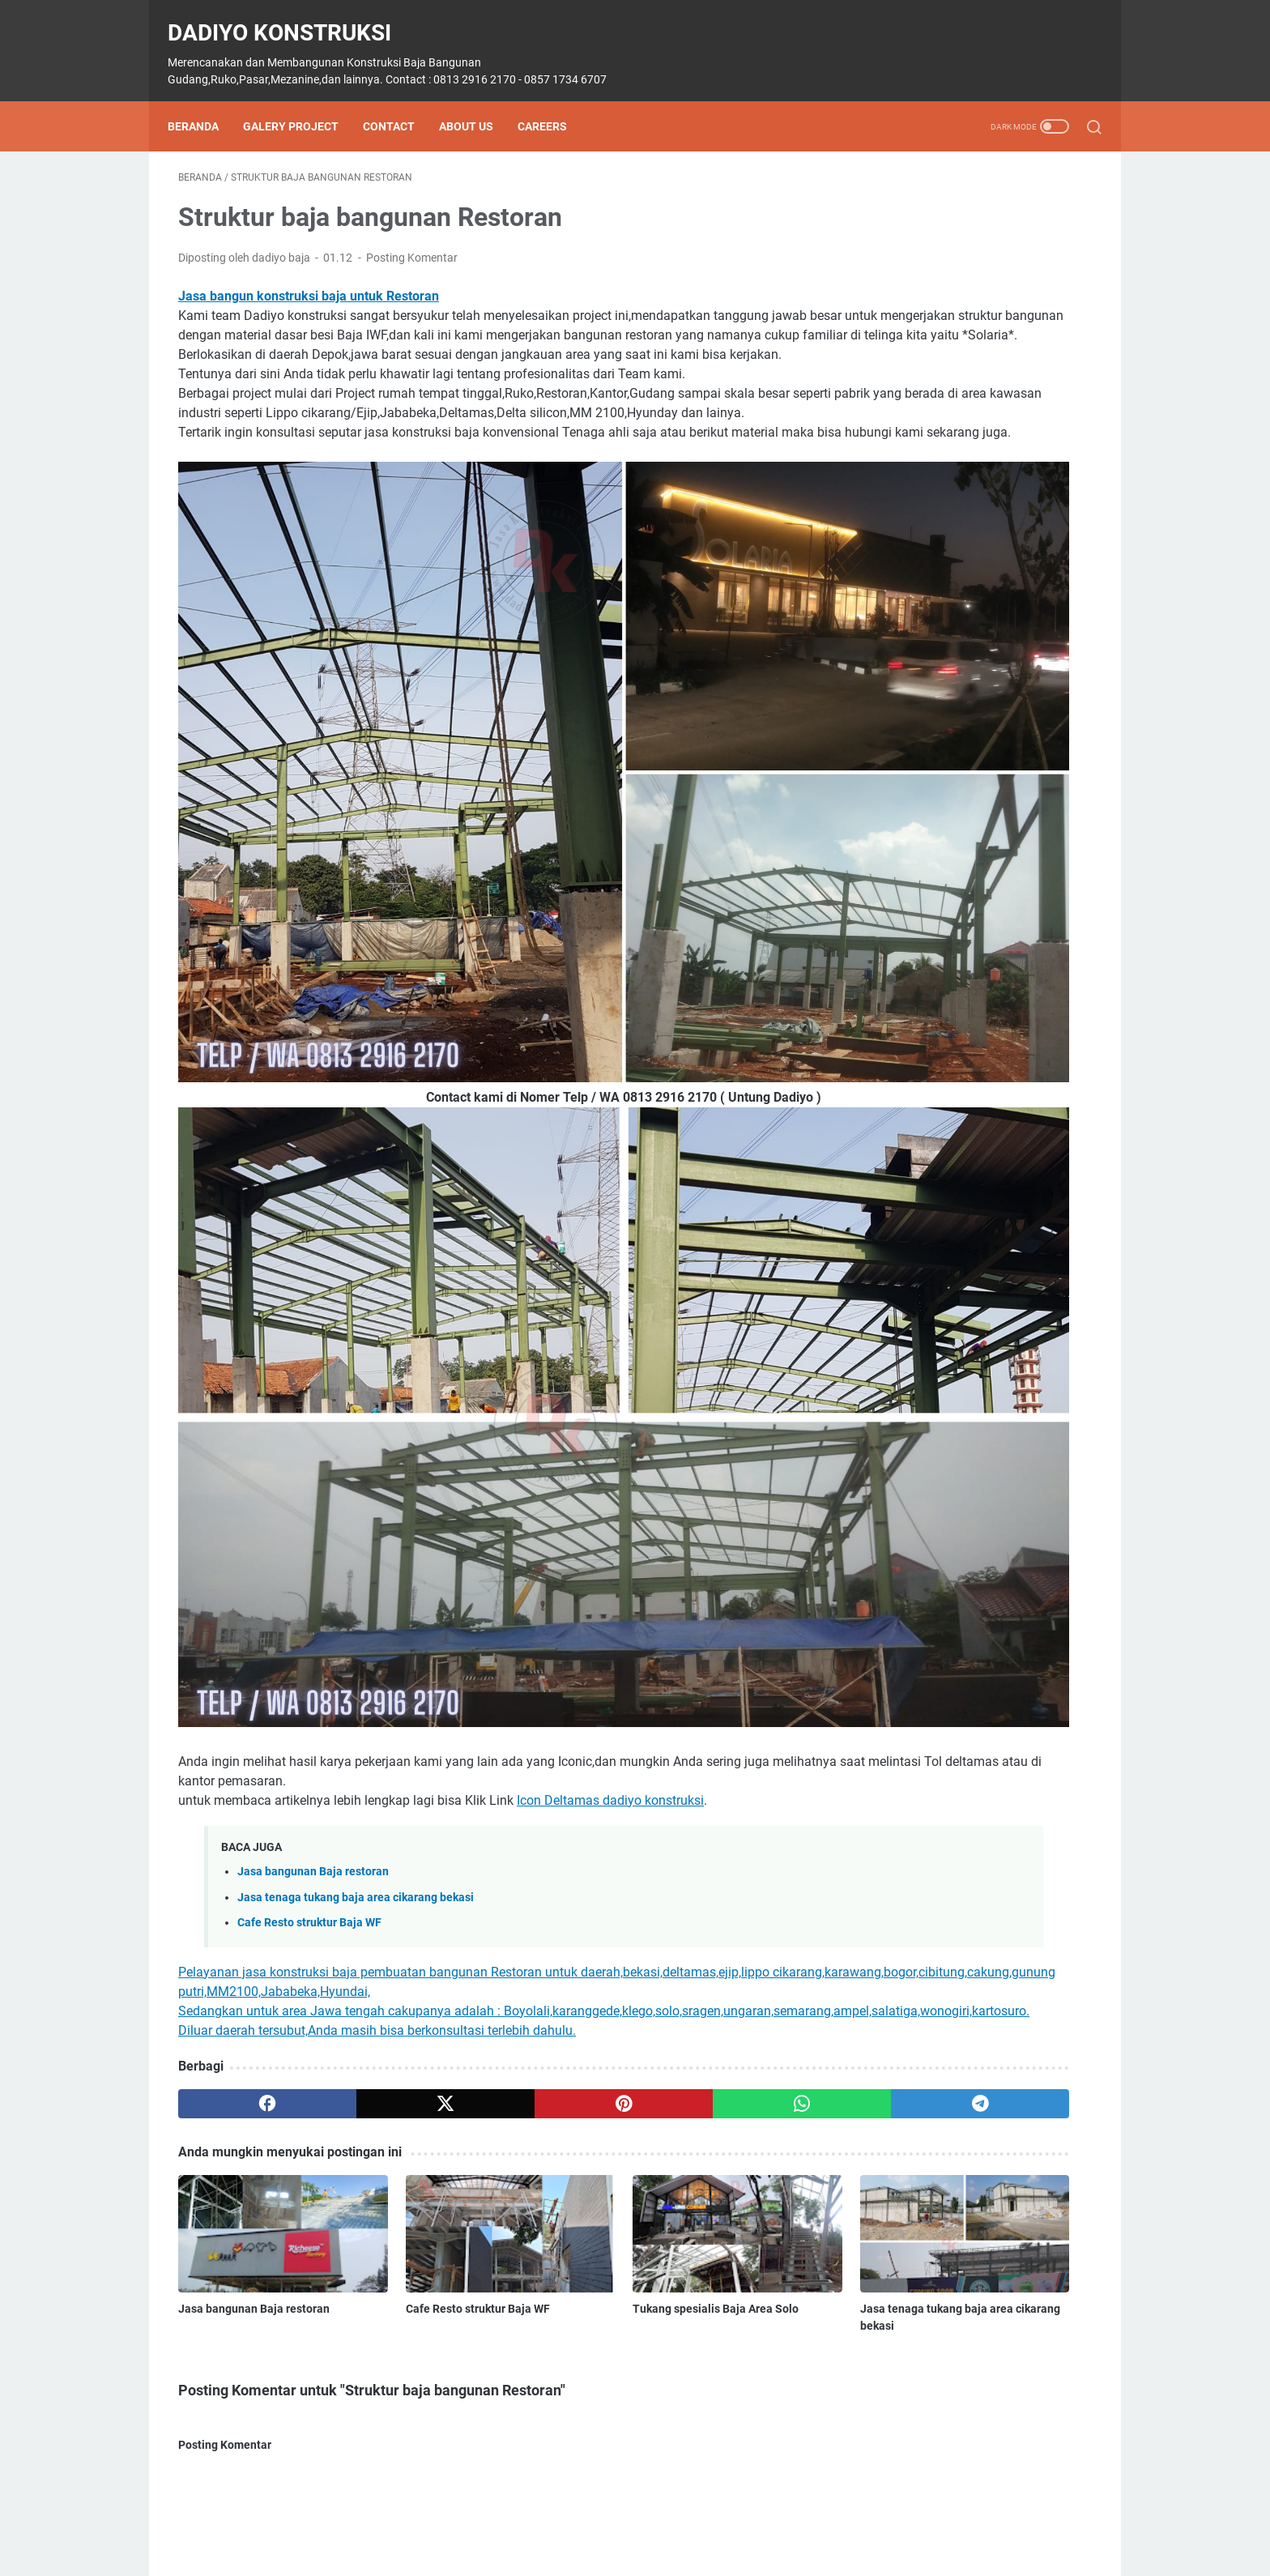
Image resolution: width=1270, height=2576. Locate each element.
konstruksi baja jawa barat (924, 1096)
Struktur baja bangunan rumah (934, 1336)
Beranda (203, 101)
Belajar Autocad (897, 690)
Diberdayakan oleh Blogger (970, 1853)
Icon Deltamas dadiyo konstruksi (610, 1456)
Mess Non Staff (991, 1126)
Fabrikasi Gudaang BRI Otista (931, 946)
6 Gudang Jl (1048, 660)
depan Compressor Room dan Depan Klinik (964, 750)
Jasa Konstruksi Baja (910, 1066)
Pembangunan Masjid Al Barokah (941, 1186)
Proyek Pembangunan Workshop (939, 1216)
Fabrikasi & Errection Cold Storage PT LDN (962, 870)
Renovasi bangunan (978, 1246)
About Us (477, 101)
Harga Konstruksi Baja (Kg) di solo (963, 462)
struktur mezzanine (905, 1366)
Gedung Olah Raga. (906, 976)
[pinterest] (484, 1778)
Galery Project (301, 101)
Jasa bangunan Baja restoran (313, 1527)
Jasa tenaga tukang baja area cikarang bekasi (355, 1553)
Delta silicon (998, 720)
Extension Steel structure (919, 810)
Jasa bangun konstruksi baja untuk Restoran (308, 281)
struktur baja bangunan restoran (939, 1306)
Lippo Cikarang (895, 1126)
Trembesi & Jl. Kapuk (1026, 1366)
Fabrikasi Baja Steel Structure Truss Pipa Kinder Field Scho (958, 908)
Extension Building (903, 780)
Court (1021, 690)
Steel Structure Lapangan (1016, 1276)
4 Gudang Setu (961, 660)
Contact (399, 101)
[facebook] (239, 1778)
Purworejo (883, 1246)
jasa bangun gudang (909, 1036)
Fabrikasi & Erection (907, 840)
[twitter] (361, 1778)
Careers (552, 101)
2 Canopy (881, 660)
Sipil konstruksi (894, 1276)
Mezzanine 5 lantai (904, 1156)
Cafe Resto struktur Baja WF (309, 1578)
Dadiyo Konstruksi (290, 16)
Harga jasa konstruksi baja (924, 1006)
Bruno (972, 690)
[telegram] (729, 1778)
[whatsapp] (607, 1778)
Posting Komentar (412, 243)
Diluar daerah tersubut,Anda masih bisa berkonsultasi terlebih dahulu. (377, 1705)
